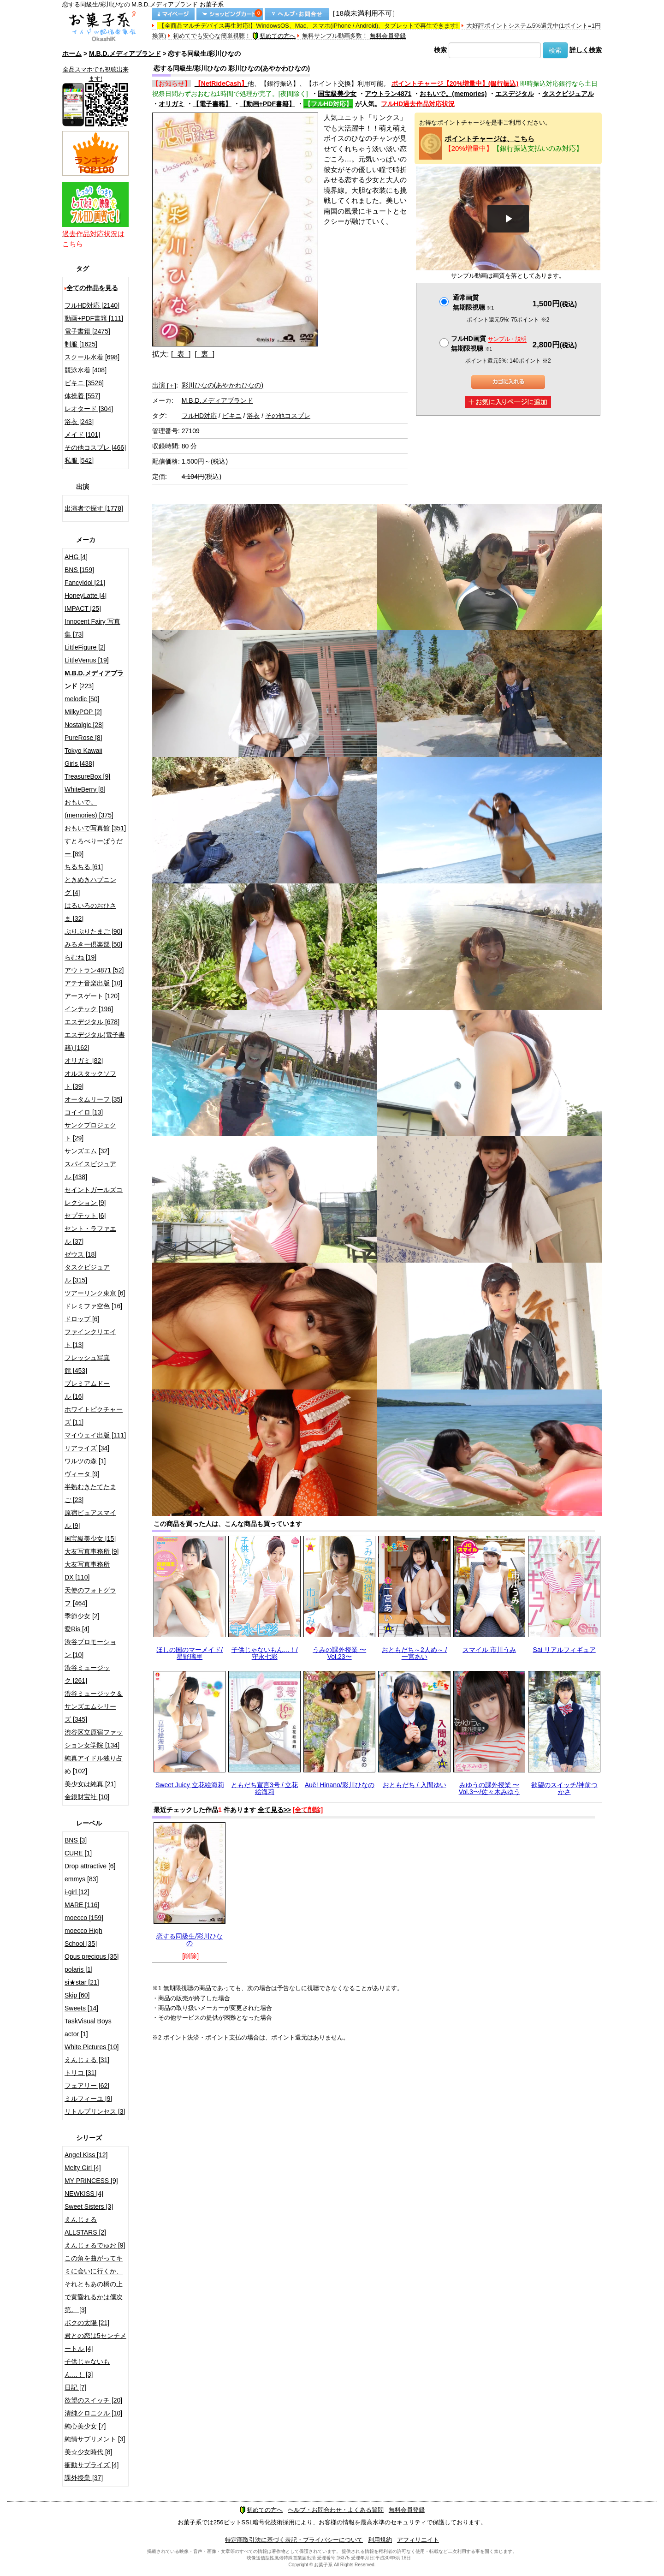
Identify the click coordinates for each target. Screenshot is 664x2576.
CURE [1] (78, 1853)
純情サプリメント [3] (95, 2439)
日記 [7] (75, 2387)
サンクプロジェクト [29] (90, 1131)
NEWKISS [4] (84, 2193)
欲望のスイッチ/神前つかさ (564, 1788)
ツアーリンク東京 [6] (95, 1293)
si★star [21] (82, 1982)
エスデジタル (514, 93)
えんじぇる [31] (87, 2059)
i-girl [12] (77, 1892)
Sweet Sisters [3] (89, 2206)
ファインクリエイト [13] (90, 1338)
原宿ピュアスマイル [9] (90, 1519)
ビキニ (232, 415)
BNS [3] (76, 1840)
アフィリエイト (418, 2539)
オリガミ (171, 103)
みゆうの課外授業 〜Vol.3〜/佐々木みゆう (489, 1788)
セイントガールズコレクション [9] (94, 1196)
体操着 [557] (82, 396)
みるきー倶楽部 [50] (93, 944)
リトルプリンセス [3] (95, 2111)
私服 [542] (79, 460)
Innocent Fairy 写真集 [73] (92, 628)
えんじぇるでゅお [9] (95, 2245)
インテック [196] (89, 1009)
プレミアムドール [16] (87, 1390)
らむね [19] (80, 957)
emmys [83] (81, 1879)
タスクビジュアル (568, 93)
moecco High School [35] (83, 1937)
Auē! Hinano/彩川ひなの (339, 1785)
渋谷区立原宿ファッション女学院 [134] (94, 1739)
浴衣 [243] (79, 421)
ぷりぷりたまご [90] (93, 931)
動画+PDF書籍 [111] (94, 318)
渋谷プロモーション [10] (90, 1648)
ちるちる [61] (84, 867)
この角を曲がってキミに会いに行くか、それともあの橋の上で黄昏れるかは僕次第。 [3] (94, 2284)
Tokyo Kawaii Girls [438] (83, 757)
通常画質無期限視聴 (473, 302)
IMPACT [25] (83, 608)
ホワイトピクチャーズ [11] (94, 1416)
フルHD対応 (199, 415)
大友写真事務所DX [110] (87, 1571)
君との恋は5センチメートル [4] (95, 2342)
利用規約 (380, 2539)
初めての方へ (274, 35)
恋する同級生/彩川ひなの (189, 1939)
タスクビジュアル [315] (87, 1274)
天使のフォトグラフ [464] (90, 1596)
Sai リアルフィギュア (564, 1649)
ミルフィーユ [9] (88, 2098)
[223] (94, 679)
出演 (164, 385)
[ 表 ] (181, 354)
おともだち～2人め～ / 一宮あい (414, 1653)
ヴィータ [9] (82, 1474)
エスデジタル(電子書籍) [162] (95, 1041)
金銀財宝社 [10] (87, 1797)
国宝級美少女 (337, 93)
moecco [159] (84, 1917)
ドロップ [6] (82, 1319)
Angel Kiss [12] (86, 2155)
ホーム (72, 53)
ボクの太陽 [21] (87, 2322)
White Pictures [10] (92, 2047)
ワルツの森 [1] (85, 1461)
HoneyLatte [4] (86, 595)
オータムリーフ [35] (93, 1099)
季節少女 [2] (82, 1616)
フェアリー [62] (87, 2085)
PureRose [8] (83, 737)
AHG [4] (76, 557)
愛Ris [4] (77, 1629)
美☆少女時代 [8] (88, 2452)
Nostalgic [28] (84, 724)
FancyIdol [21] (85, 582)
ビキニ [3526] (84, 383)
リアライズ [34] (87, 1448)
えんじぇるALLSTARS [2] (85, 2226)
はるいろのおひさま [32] (90, 912)
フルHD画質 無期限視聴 (489, 343)
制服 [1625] (81, 344)
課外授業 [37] (84, 2477)
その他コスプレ (287, 415)
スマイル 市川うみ (489, 1649)
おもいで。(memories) (453, 93)
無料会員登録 (388, 35)
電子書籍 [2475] (87, 331)
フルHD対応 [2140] (92, 305)
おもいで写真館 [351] (95, 828)
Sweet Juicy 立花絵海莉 (189, 1785)
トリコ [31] (80, 2072)
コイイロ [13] (84, 1112)
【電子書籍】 (212, 103)
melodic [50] (82, 699)
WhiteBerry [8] (85, 789)
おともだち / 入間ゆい (414, 1785)
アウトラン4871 (388, 93)
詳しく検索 (585, 50)
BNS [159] (79, 569)
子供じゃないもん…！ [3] (87, 2368)
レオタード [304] (89, 408)
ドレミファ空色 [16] (93, 1306)
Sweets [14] (81, 2008)
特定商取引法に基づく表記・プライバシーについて (294, 2539)
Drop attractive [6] (90, 1866)
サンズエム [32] (87, 1151)
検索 (440, 50)
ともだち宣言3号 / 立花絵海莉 (264, 1788)
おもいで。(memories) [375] (89, 809)
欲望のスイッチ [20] (93, 2400)
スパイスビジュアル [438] (90, 1170)
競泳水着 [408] (86, 370)
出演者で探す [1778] (94, 508)
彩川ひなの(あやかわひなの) (222, 385)
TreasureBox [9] (87, 776)
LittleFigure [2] (85, 647)
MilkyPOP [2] (83, 712)
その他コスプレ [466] (95, 447)
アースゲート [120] (92, 996)
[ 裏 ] (204, 354)
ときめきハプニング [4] (90, 886)
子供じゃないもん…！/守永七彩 (264, 1653)
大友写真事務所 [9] (92, 1551)
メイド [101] (82, 434)
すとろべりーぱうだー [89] (94, 847)
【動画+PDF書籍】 (267, 103)
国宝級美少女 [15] (90, 1538)
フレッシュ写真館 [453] (87, 1364)
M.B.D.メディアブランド (125, 53)
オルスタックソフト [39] (90, 1080)
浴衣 (253, 415)
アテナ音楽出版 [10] (93, 983)
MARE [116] (82, 1904)
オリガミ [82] (84, 1060)
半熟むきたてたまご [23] (90, 1493)
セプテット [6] (85, 1215)
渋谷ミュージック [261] (87, 1674)
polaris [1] (79, 1969)
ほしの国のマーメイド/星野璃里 (189, 1653)
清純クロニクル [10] (93, 2413)
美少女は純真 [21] (90, 1784)
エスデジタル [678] (92, 1022)
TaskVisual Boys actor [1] (88, 2027)
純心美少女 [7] (85, 2426)
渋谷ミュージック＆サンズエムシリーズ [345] (94, 1706)
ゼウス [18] (80, 1254)
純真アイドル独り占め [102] (94, 1764)
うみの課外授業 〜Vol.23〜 (339, 1653)
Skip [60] (77, 1995)
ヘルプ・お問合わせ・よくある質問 (336, 2509)
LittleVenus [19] (87, 660)
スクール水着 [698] (92, 357)
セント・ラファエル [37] (90, 1235)
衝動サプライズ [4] (92, 2465)
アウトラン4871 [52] (94, 970)
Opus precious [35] (92, 1956)
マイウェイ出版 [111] (95, 1435)
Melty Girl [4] (83, 2167)
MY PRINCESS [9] (91, 2180)
